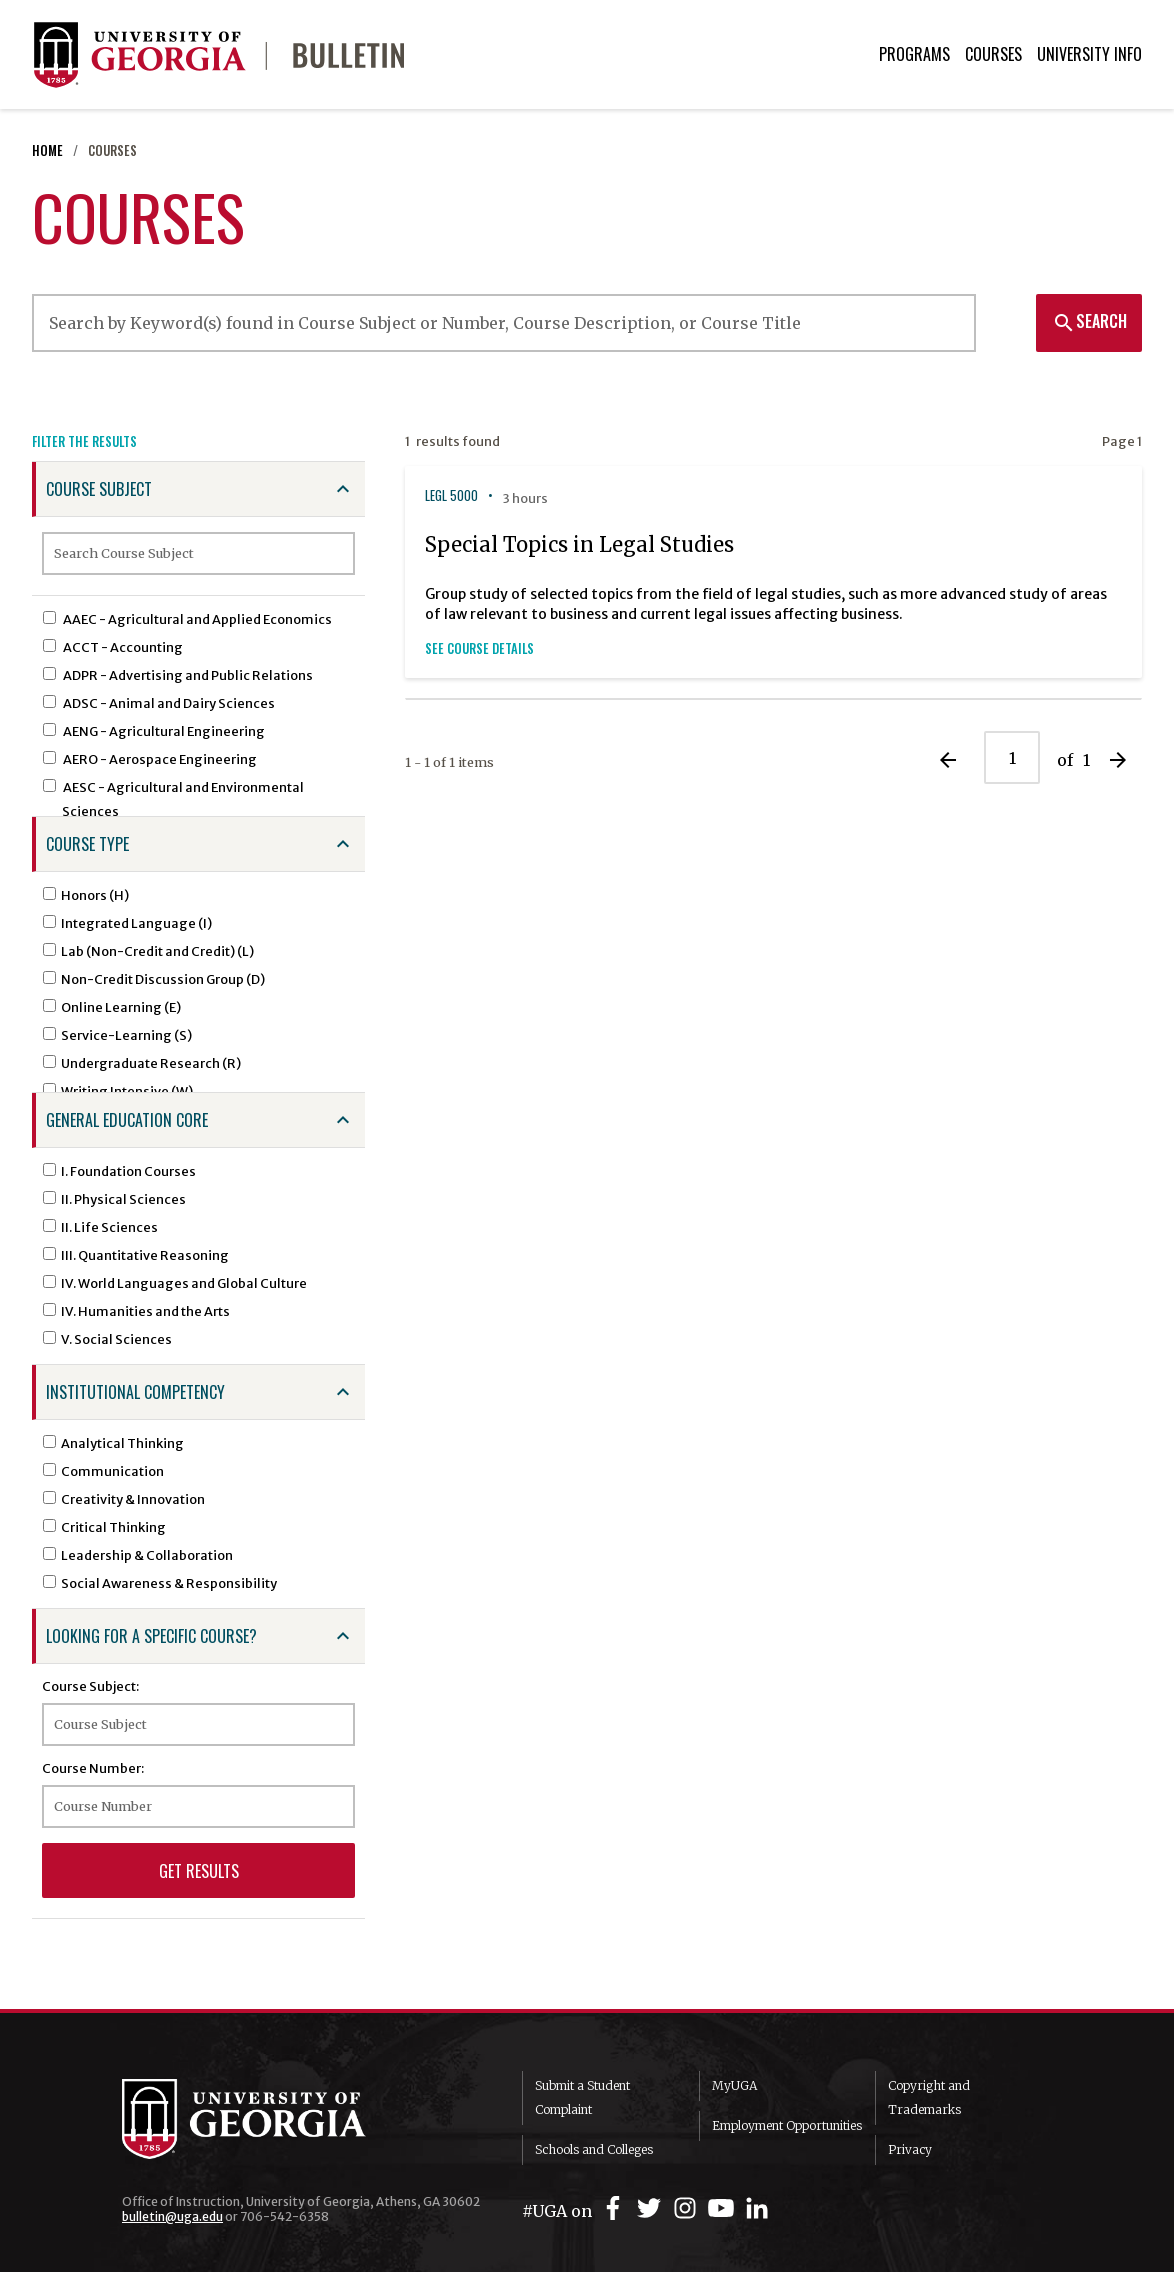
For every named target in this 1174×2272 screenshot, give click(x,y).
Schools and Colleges (594, 2149)
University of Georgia (272, 2119)
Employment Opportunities (787, 2125)
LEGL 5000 (451, 495)
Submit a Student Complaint (582, 2097)
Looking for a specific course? (151, 1636)
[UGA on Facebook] (616, 2208)
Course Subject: (90, 1686)
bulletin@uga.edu (172, 2216)
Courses (993, 54)
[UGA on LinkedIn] (757, 2208)
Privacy (910, 2149)
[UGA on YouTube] (724, 2208)
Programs (914, 54)
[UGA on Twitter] (652, 2208)
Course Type (87, 844)
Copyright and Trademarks (929, 2097)
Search (1089, 321)
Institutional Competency (135, 1392)
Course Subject (99, 489)
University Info (1089, 54)
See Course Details (479, 648)
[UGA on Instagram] (688, 2208)
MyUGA (734, 2085)
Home (47, 150)
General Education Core (127, 1120)
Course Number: (93, 1768)
